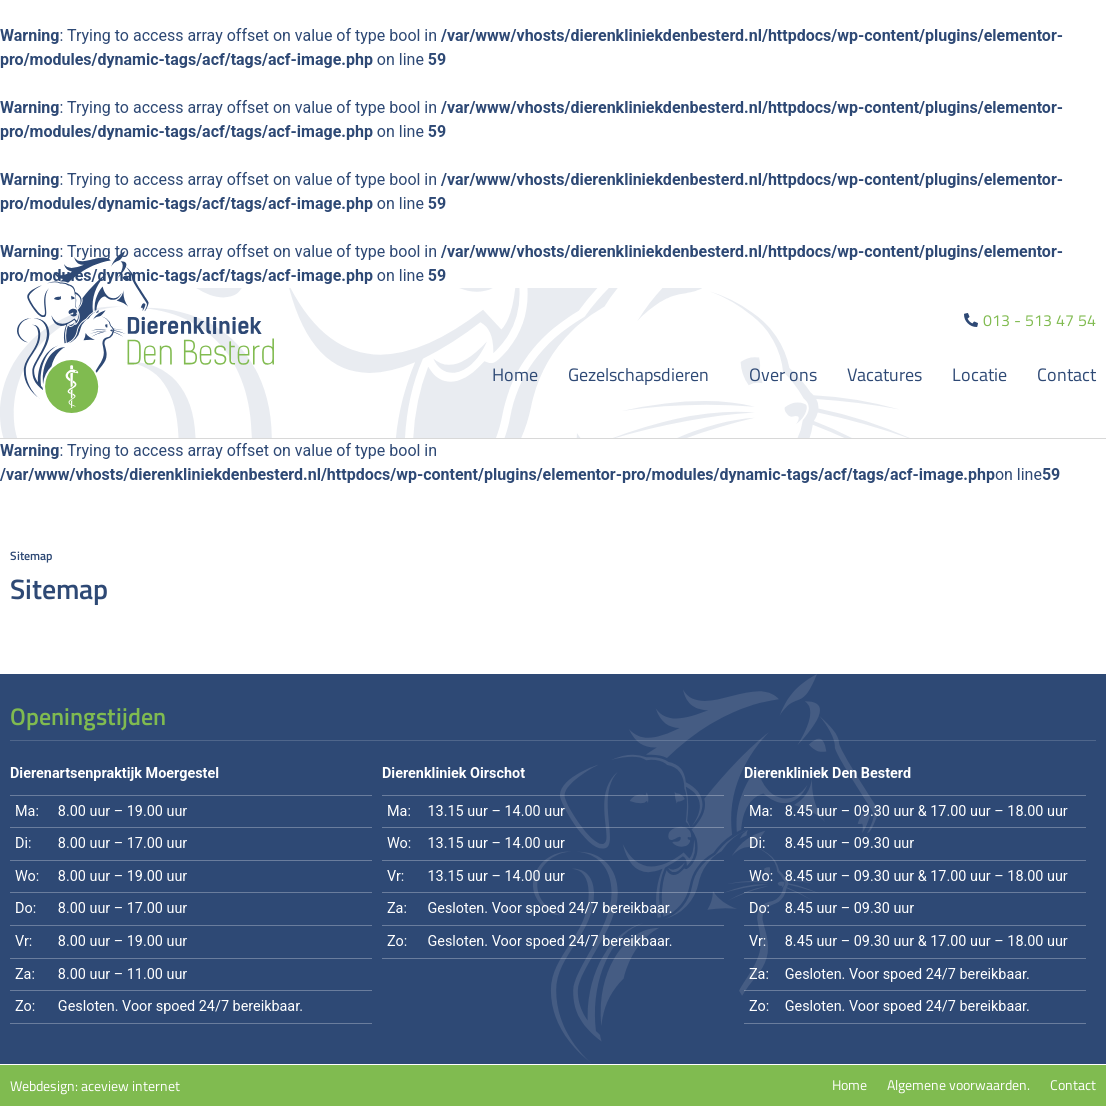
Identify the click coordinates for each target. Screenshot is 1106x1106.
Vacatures (884, 374)
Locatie (979, 374)
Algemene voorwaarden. (958, 1085)
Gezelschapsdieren (643, 374)
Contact (1066, 374)
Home (515, 374)
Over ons (783, 374)
